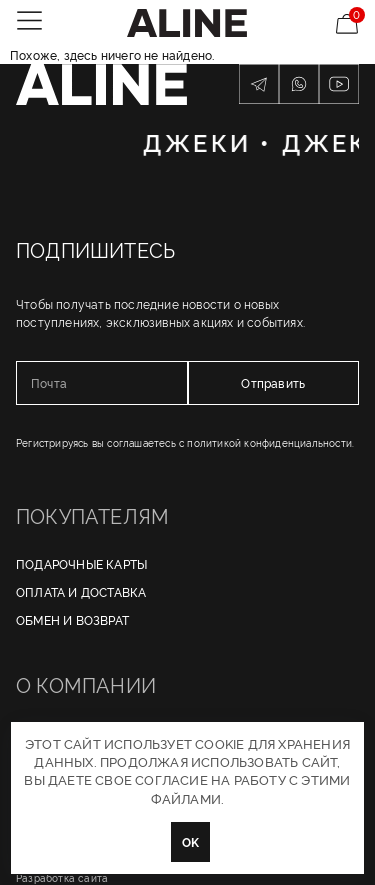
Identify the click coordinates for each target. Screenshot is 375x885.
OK (190, 841)
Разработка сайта (62, 877)
